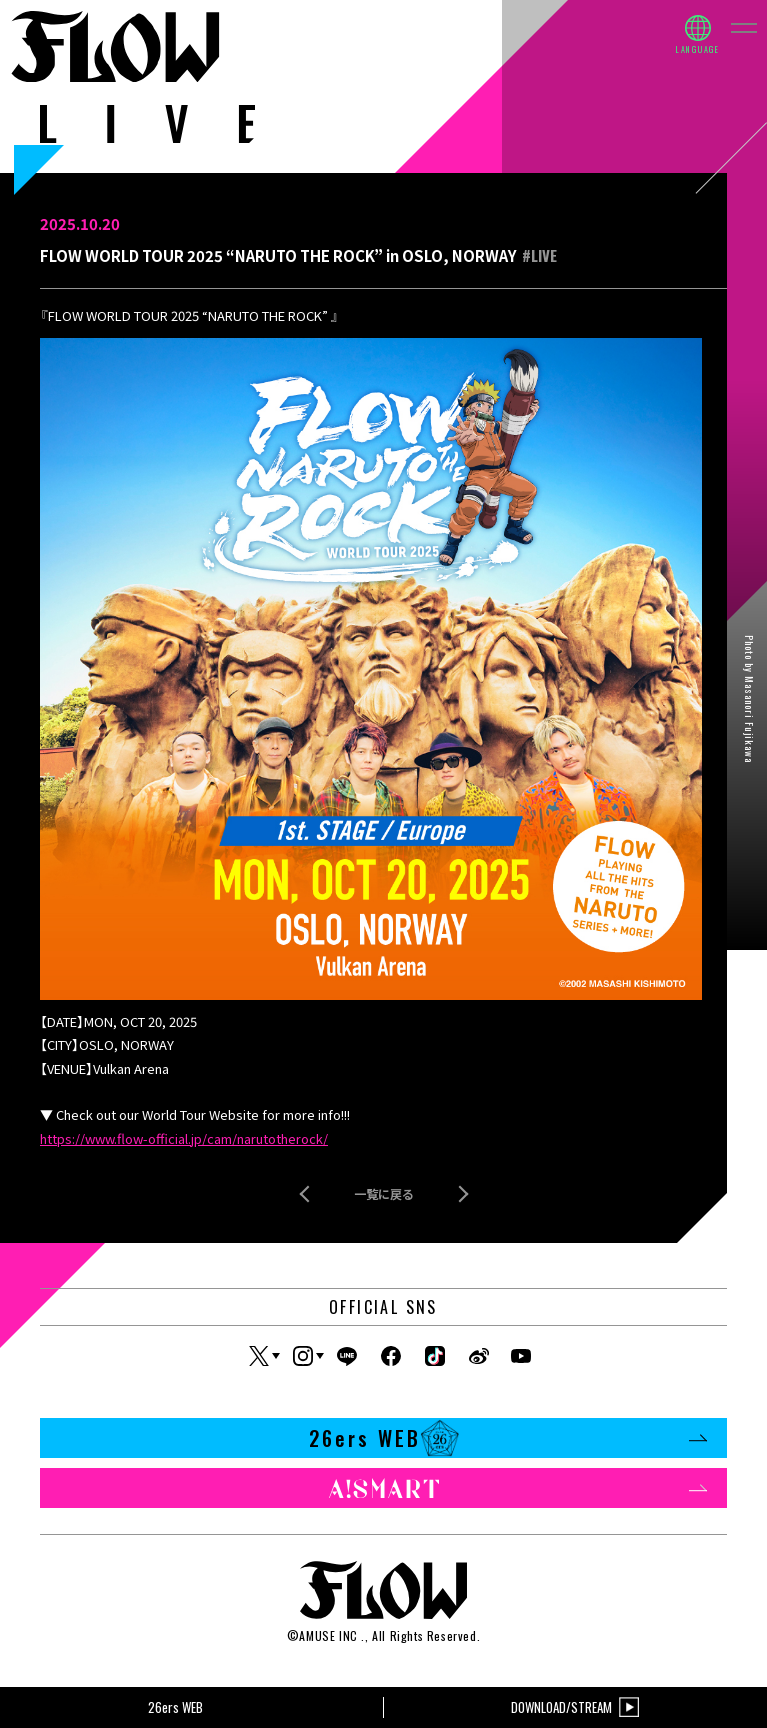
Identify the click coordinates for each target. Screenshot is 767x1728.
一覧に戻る (384, 1193)
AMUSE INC (328, 1635)
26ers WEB (508, 1438)
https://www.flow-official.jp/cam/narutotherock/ (184, 1138)
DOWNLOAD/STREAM (575, 1707)
